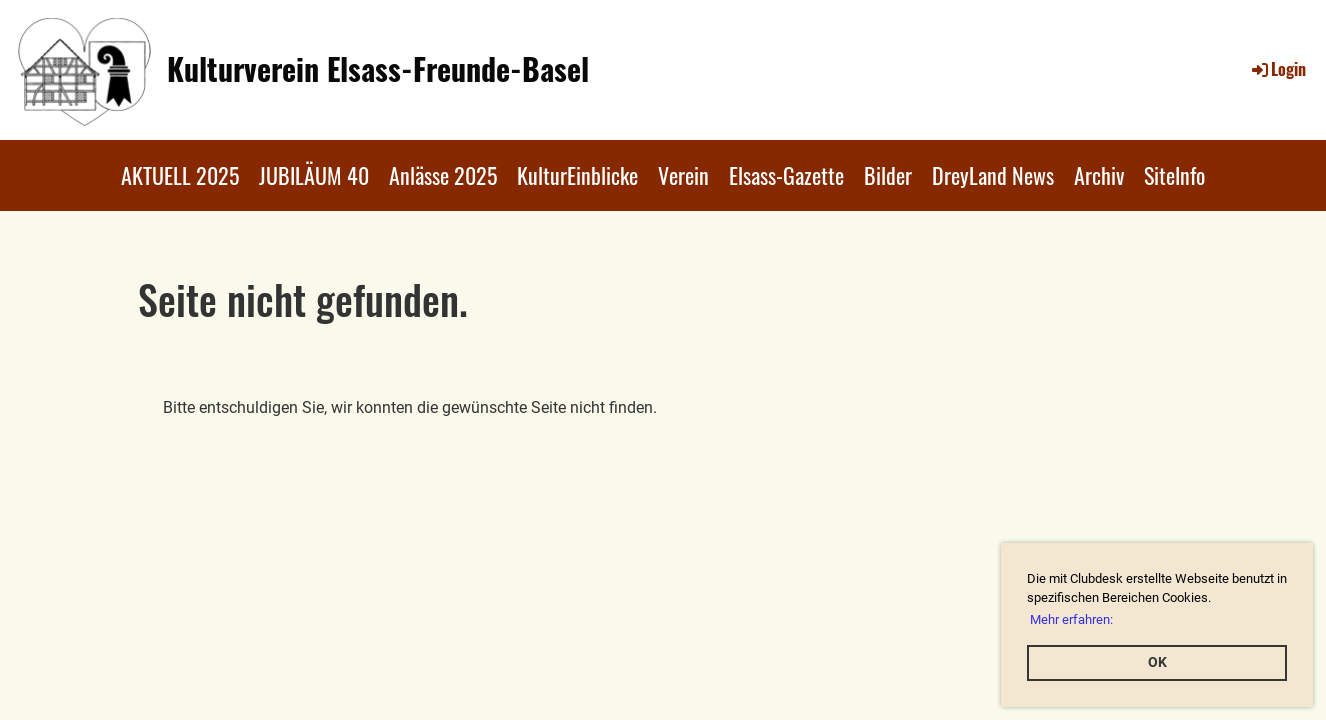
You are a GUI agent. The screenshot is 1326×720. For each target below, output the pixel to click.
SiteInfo (1174, 175)
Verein (683, 175)
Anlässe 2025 (443, 175)
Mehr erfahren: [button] (1071, 619)
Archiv (1099, 175)
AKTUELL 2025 (180, 175)
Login (1277, 69)
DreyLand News (993, 175)
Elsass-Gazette (786, 175)
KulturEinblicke (577, 175)
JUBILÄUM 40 (314, 175)
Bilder (888, 175)
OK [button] (1157, 662)
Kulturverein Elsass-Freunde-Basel (378, 69)
